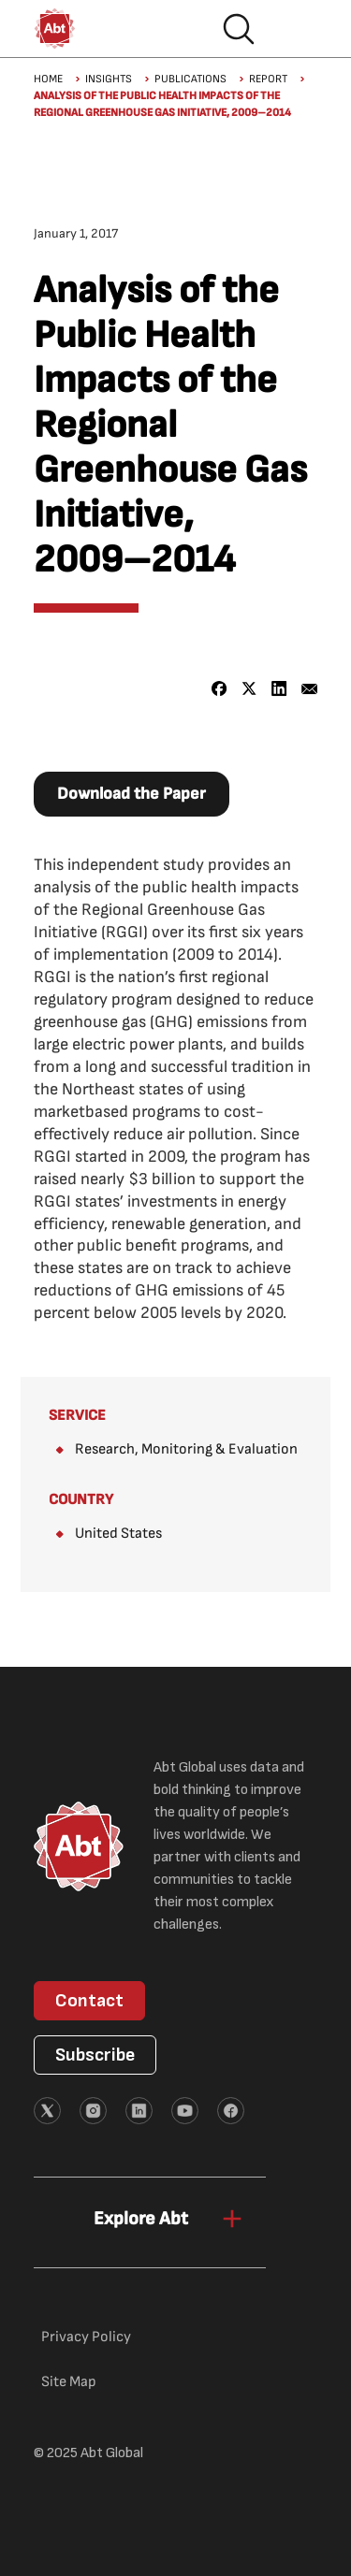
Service (77, 1416)
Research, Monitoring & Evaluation (186, 1449)
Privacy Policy (86, 2337)
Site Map (68, 2382)
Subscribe (95, 2055)
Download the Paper (131, 793)
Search (238, 29)
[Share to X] (249, 689)
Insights (108, 79)
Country (81, 1500)
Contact (89, 2001)
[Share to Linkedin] (279, 689)
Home (48, 79)
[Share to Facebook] (219, 689)
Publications (190, 79)
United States (118, 1533)
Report (268, 79)
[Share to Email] (309, 689)
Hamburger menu (298, 29)
